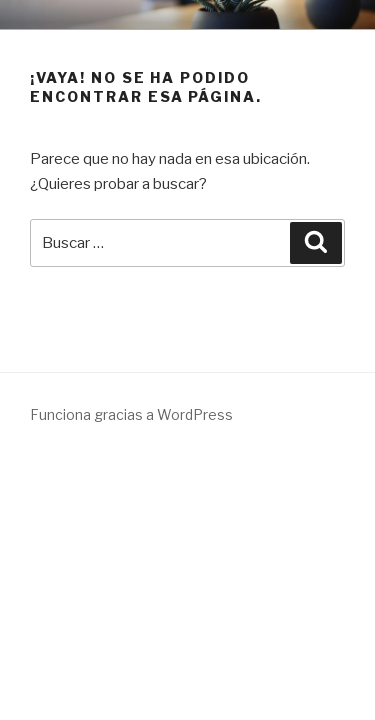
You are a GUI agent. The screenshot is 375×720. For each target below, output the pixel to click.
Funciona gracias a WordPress (131, 414)
